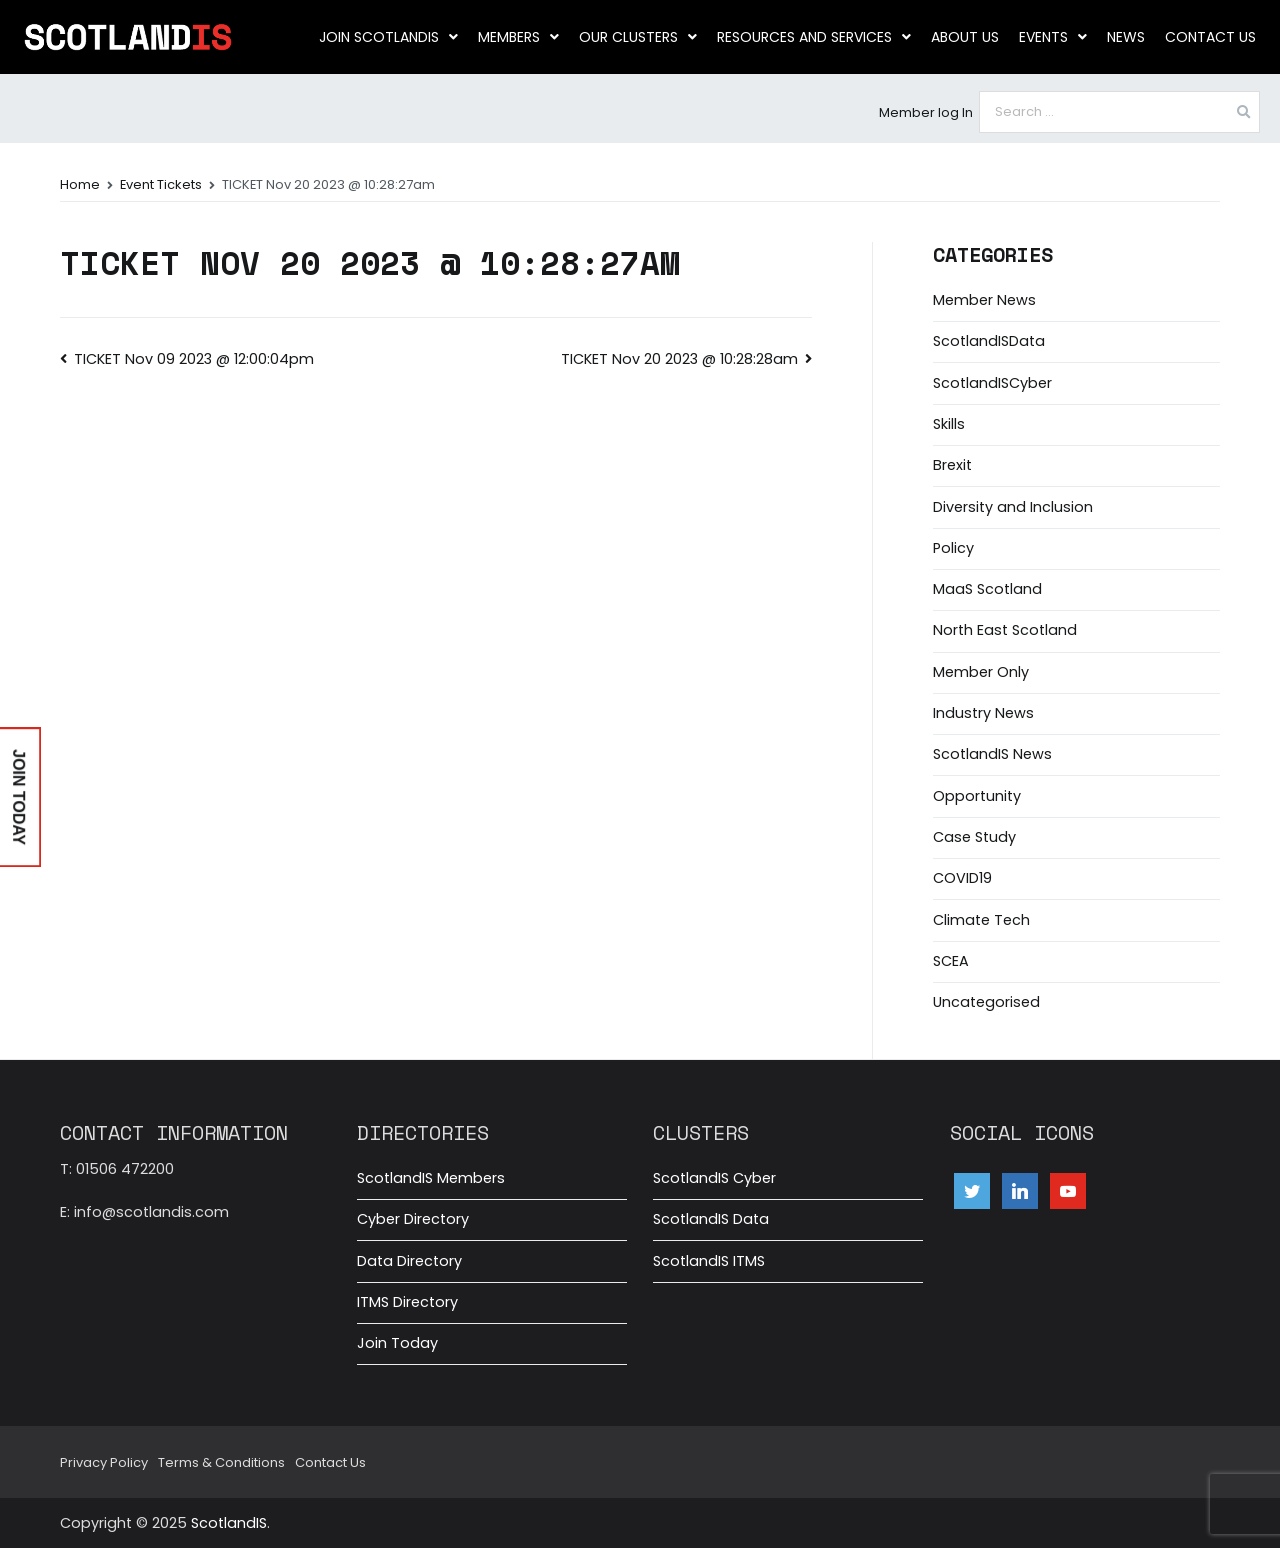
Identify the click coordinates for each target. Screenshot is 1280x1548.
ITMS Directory (407, 1302)
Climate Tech (981, 920)
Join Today (397, 1343)
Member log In (926, 112)
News (1126, 37)
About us (965, 37)
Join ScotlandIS (388, 37)
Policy (953, 548)
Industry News (983, 713)
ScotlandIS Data (711, 1219)
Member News (984, 300)
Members (518, 37)
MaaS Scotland (987, 589)
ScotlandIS (229, 1523)
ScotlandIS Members (431, 1178)
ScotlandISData (989, 341)
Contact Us (1210, 37)
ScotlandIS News (992, 754)
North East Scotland (1005, 630)
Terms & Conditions (221, 1462)
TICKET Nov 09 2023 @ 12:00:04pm (194, 359)
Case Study (974, 837)
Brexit (952, 465)
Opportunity (977, 796)
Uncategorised (986, 1002)
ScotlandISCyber (992, 383)
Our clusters (638, 37)
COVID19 (962, 878)
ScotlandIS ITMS (709, 1261)
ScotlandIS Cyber (714, 1178)
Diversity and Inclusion (1013, 507)
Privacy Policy (104, 1462)
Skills (949, 424)
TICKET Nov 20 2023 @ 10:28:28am (679, 359)
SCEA (951, 961)
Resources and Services (814, 37)
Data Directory (409, 1261)
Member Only (981, 672)
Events (1053, 37)
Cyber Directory (413, 1219)
